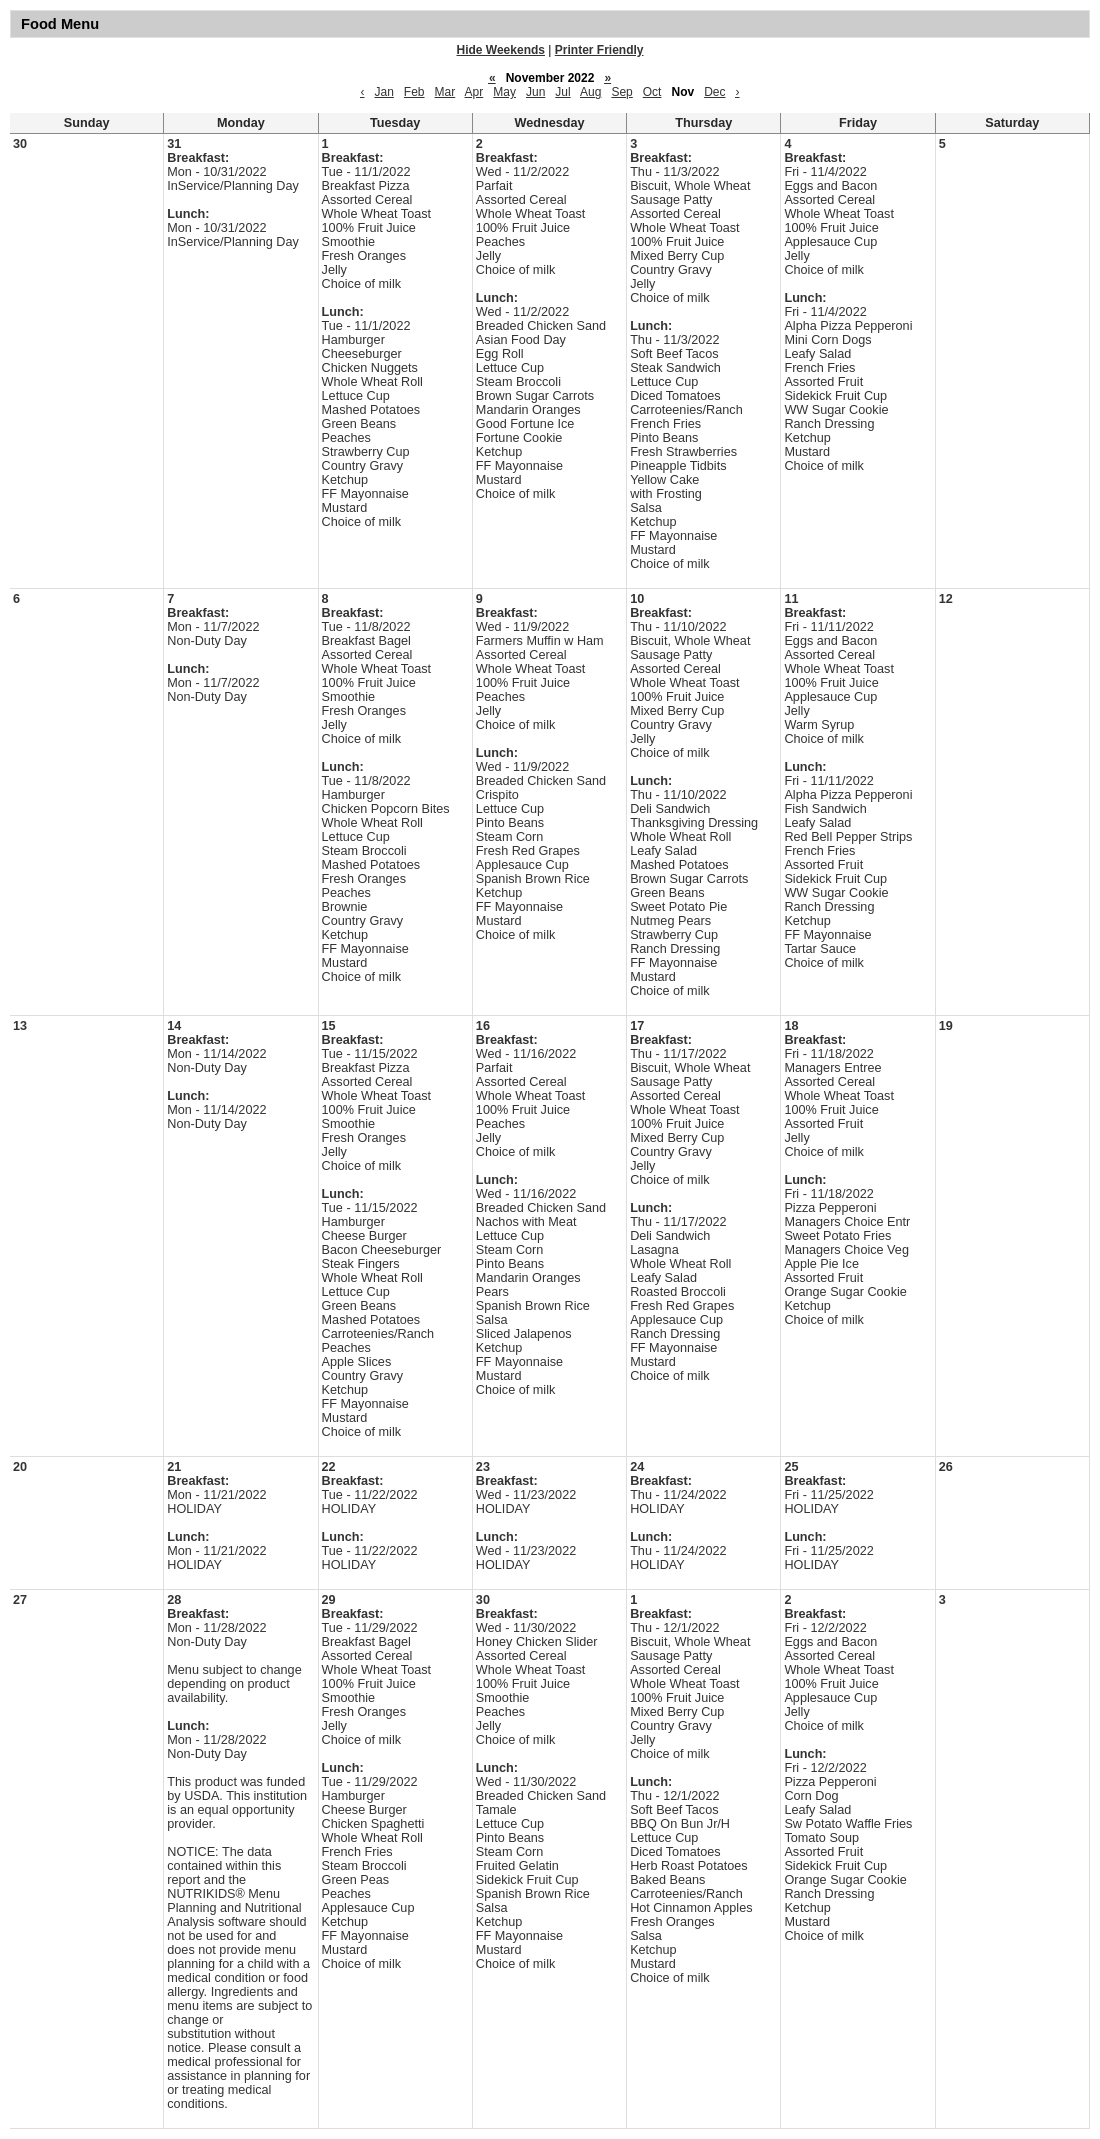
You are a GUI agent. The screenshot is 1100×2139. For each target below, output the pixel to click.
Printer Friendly (599, 50)
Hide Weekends (501, 50)
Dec (714, 92)
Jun (535, 92)
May (504, 92)
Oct (652, 92)
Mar (445, 92)
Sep (621, 92)
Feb (414, 92)
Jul (562, 92)
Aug (590, 92)
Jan (383, 92)
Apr (474, 92)
